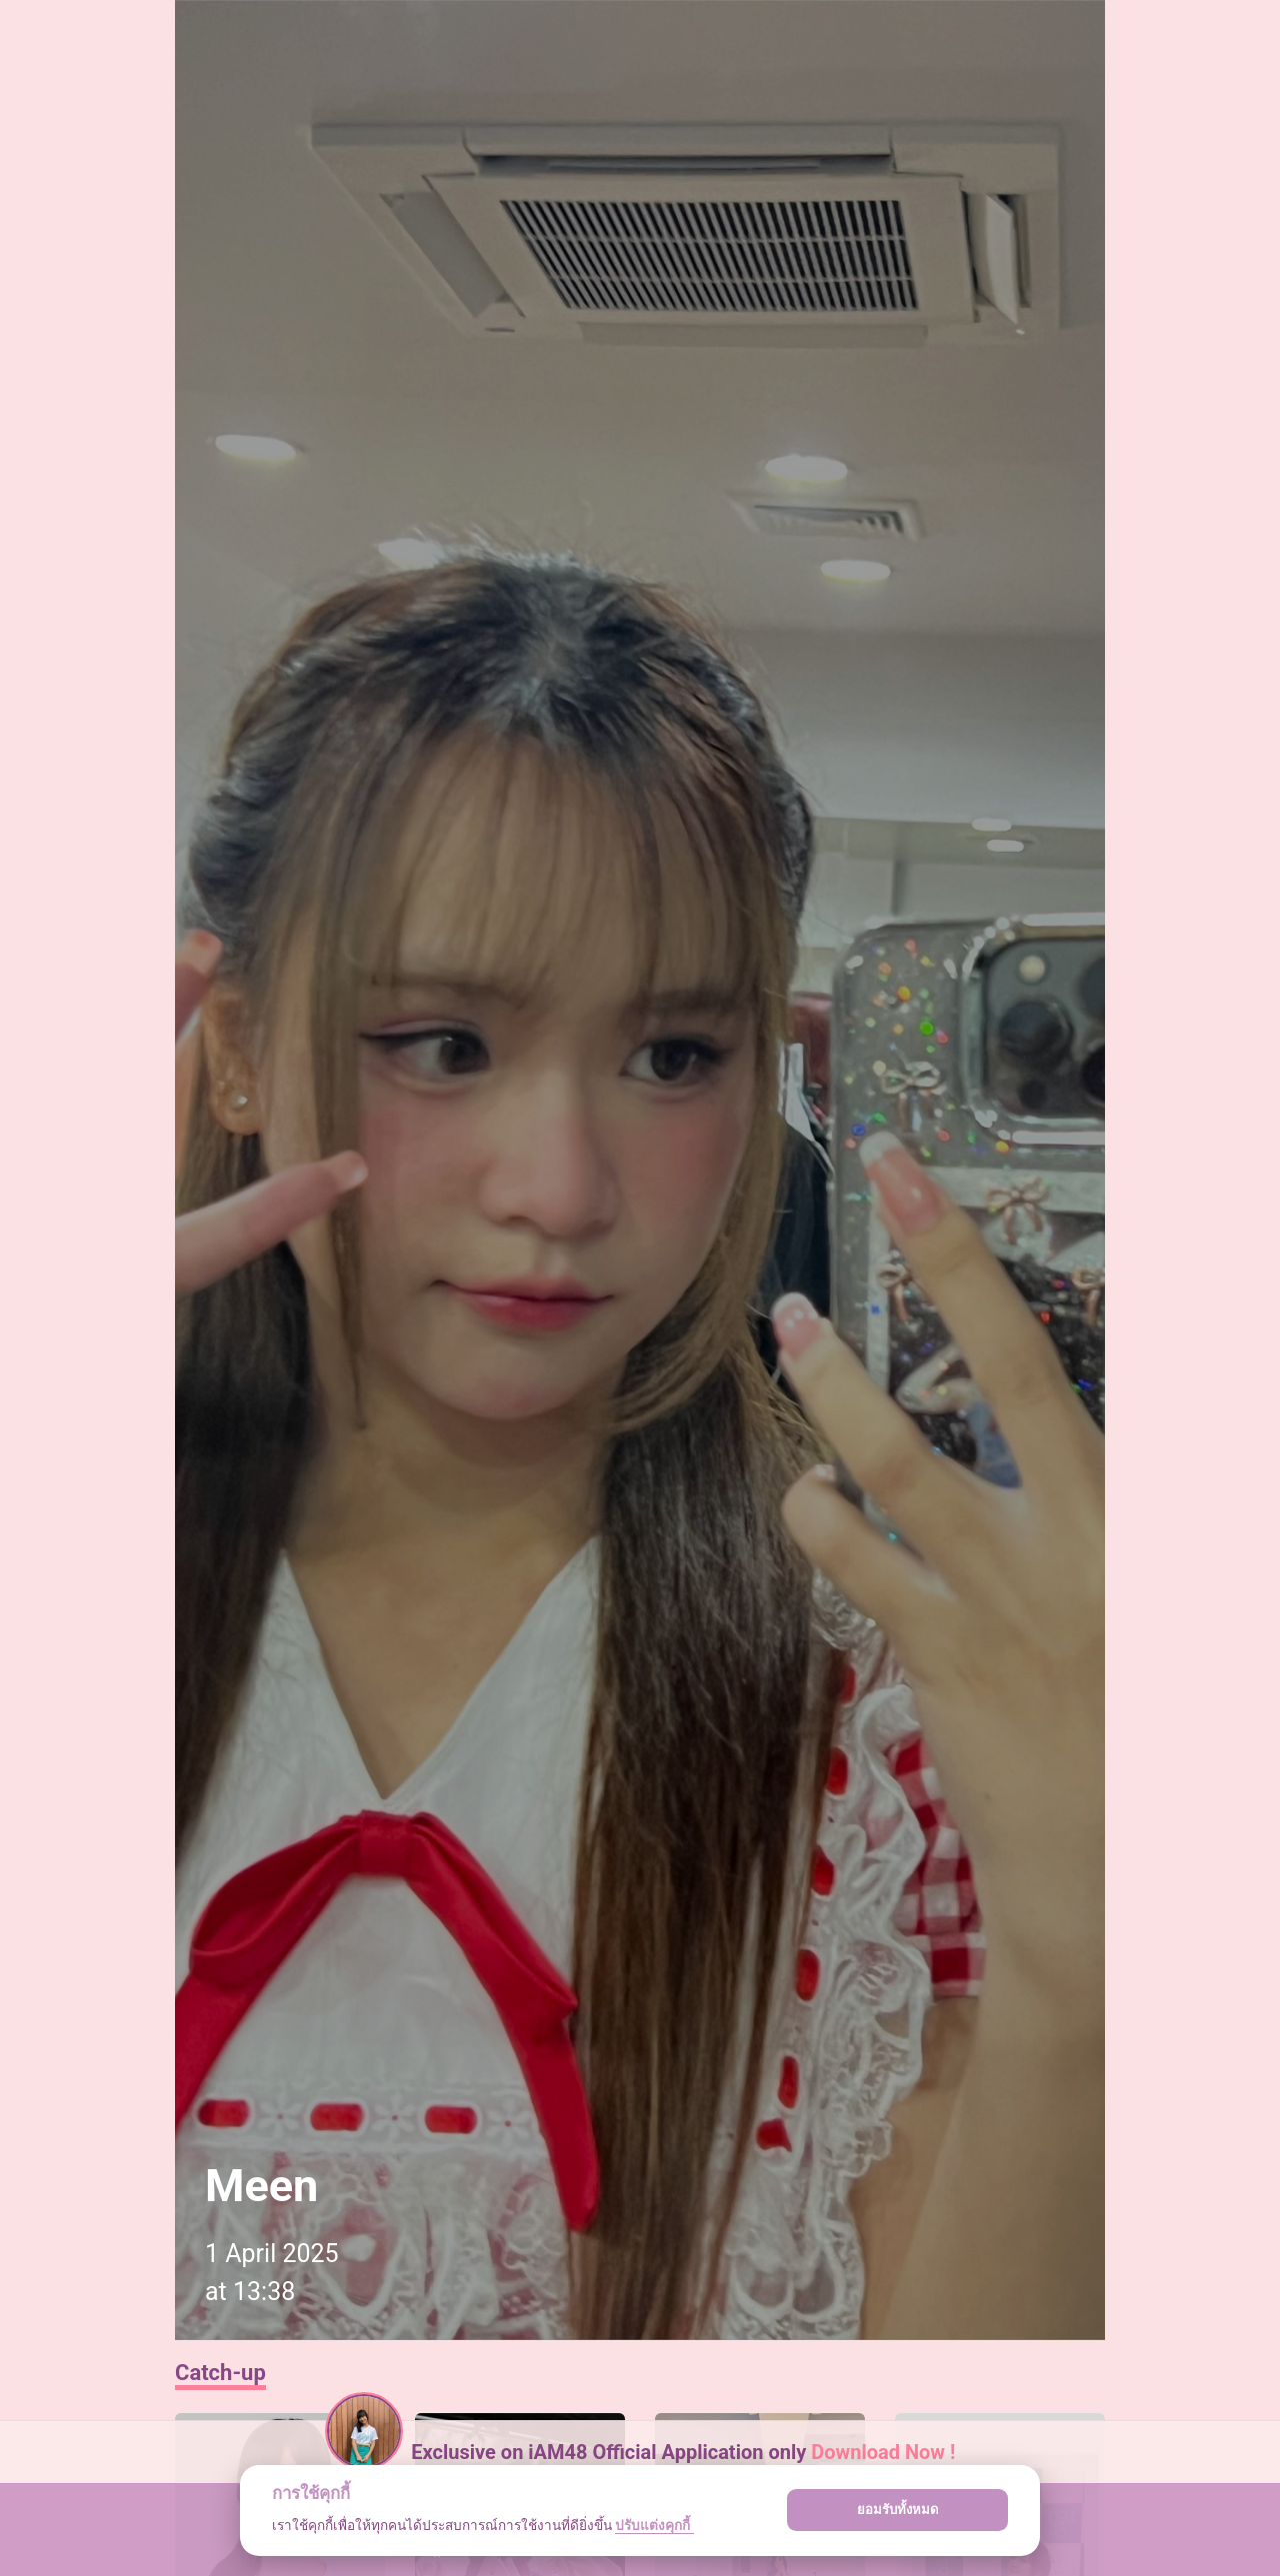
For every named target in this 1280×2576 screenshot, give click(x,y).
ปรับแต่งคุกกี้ (654, 2525)
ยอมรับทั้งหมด (898, 2509)
